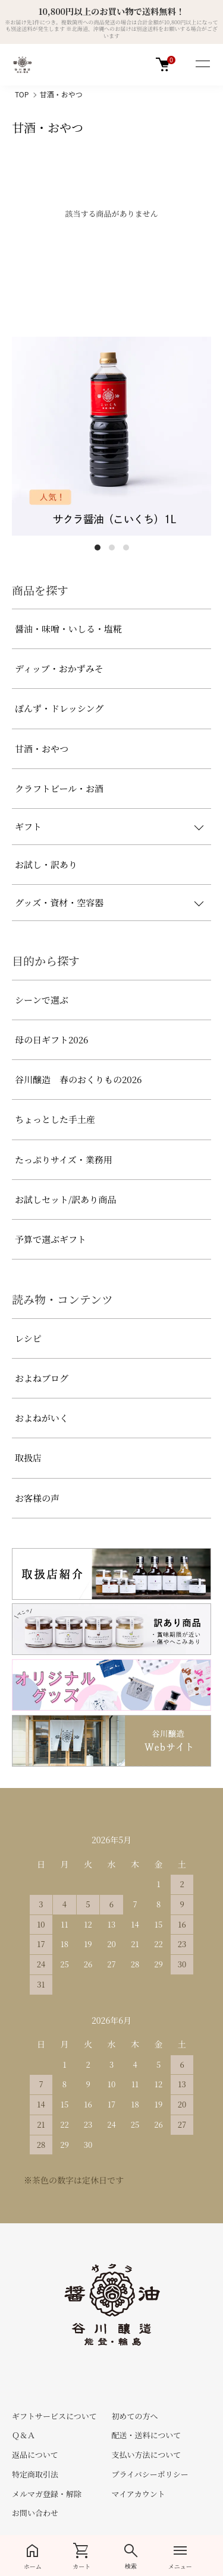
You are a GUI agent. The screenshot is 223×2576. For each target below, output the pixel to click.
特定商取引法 (35, 2474)
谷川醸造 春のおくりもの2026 (78, 1079)
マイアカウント (138, 2493)
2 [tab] (112, 547)
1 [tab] (97, 547)
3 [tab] (126, 547)
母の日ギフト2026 (51, 1039)
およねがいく (41, 1418)
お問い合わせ (35, 2512)
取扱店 (28, 1457)
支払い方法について (146, 2454)
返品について (35, 2454)
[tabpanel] (111, 436)
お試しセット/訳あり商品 (65, 1199)
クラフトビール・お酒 (59, 788)
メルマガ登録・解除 (46, 2493)
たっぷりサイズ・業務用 (63, 1159)
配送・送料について (146, 2435)
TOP (22, 94)
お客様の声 (37, 1498)
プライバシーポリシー (149, 2474)
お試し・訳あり (46, 864)
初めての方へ (134, 2416)
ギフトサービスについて (54, 2416)
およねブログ (41, 1378)
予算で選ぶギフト (50, 1239)
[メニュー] (202, 65)
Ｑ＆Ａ (23, 2435)
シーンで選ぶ (41, 999)
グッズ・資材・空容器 (59, 902)
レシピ (28, 1338)
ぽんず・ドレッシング (59, 708)
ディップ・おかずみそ (59, 668)
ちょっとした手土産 (55, 1119)
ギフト (28, 826)
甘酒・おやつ (61, 94)
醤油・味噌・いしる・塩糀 (68, 628)
